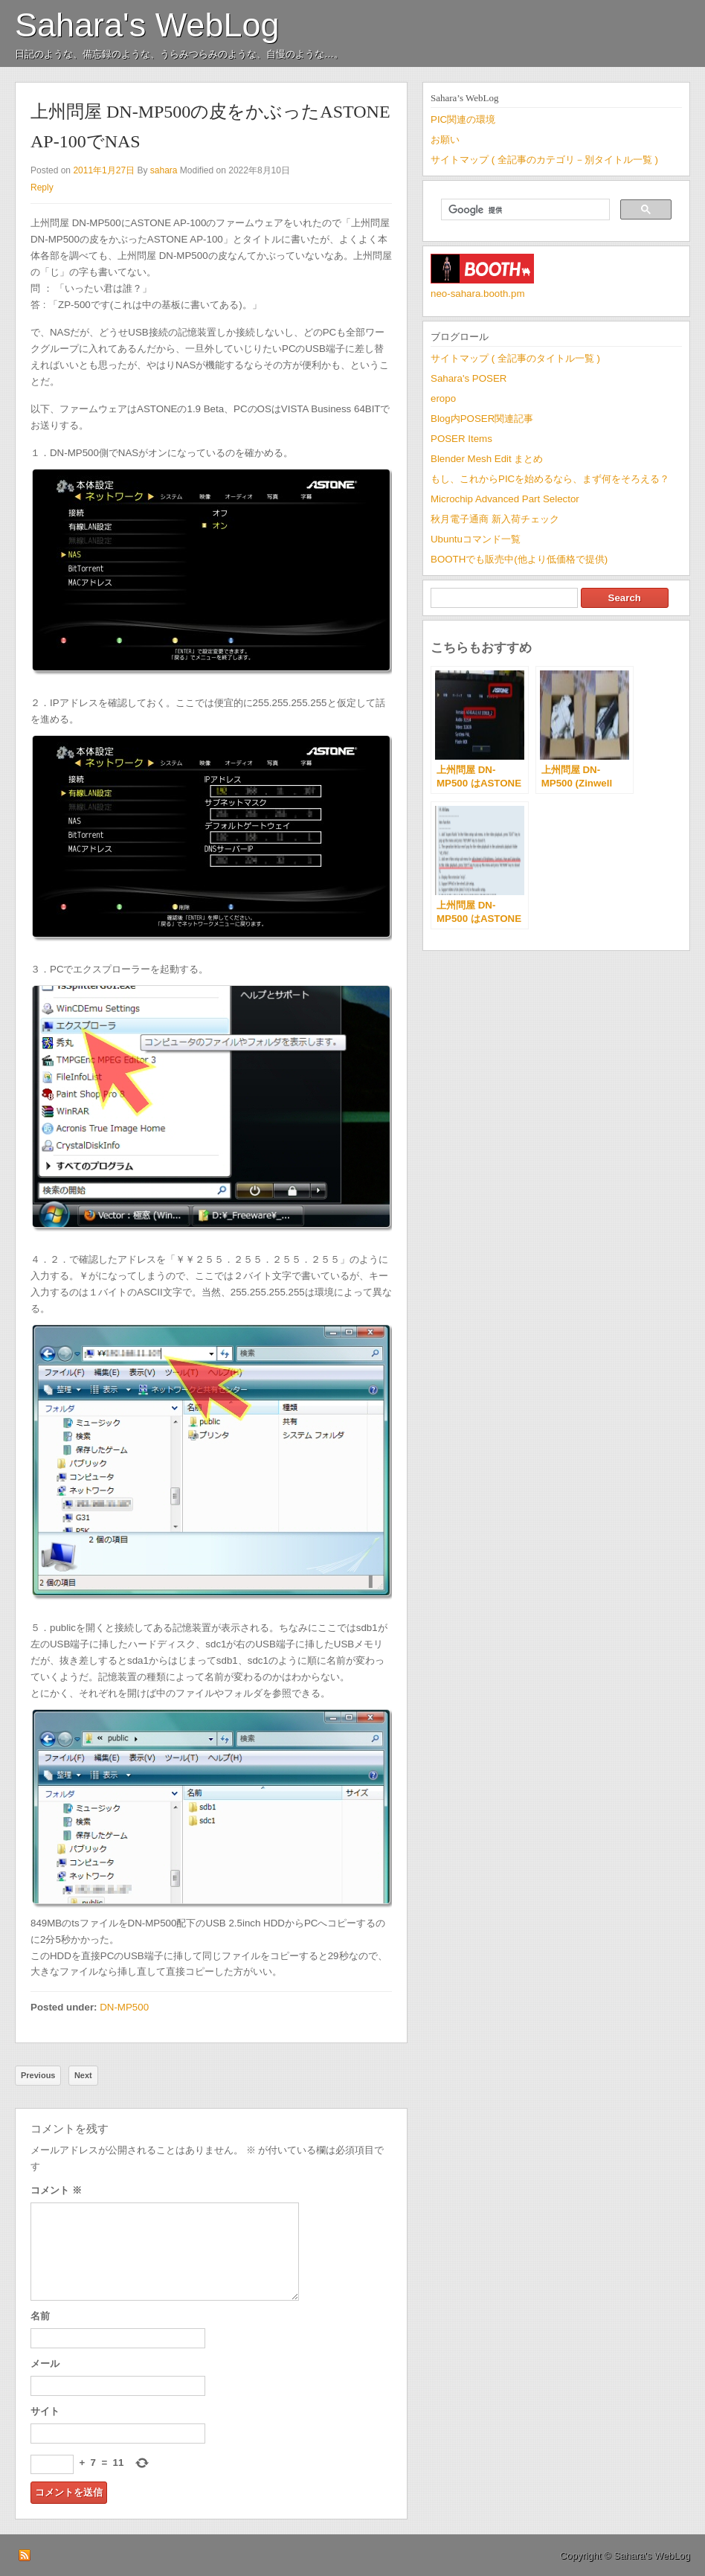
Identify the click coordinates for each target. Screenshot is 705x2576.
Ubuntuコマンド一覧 (476, 539)
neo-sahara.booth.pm (478, 293)
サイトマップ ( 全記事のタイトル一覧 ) (515, 358)
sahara (164, 170)
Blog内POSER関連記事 (482, 418)
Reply (42, 187)
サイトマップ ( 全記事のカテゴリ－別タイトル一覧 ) (544, 159)
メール (44, 2363)
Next (83, 2075)
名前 (40, 2316)
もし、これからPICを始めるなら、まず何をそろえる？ (550, 478)
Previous (38, 2075)
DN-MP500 (124, 2007)
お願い (445, 139)
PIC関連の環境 (463, 119)
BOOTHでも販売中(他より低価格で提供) (519, 559)
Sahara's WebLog (147, 25)
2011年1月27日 (104, 170)
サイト (44, 2411)
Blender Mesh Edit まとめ (487, 458)
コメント (56, 2190)
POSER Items (461, 438)
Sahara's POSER (468, 378)
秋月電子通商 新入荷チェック (495, 519)
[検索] (523, 210)
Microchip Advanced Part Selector (505, 498)
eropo (443, 398)
